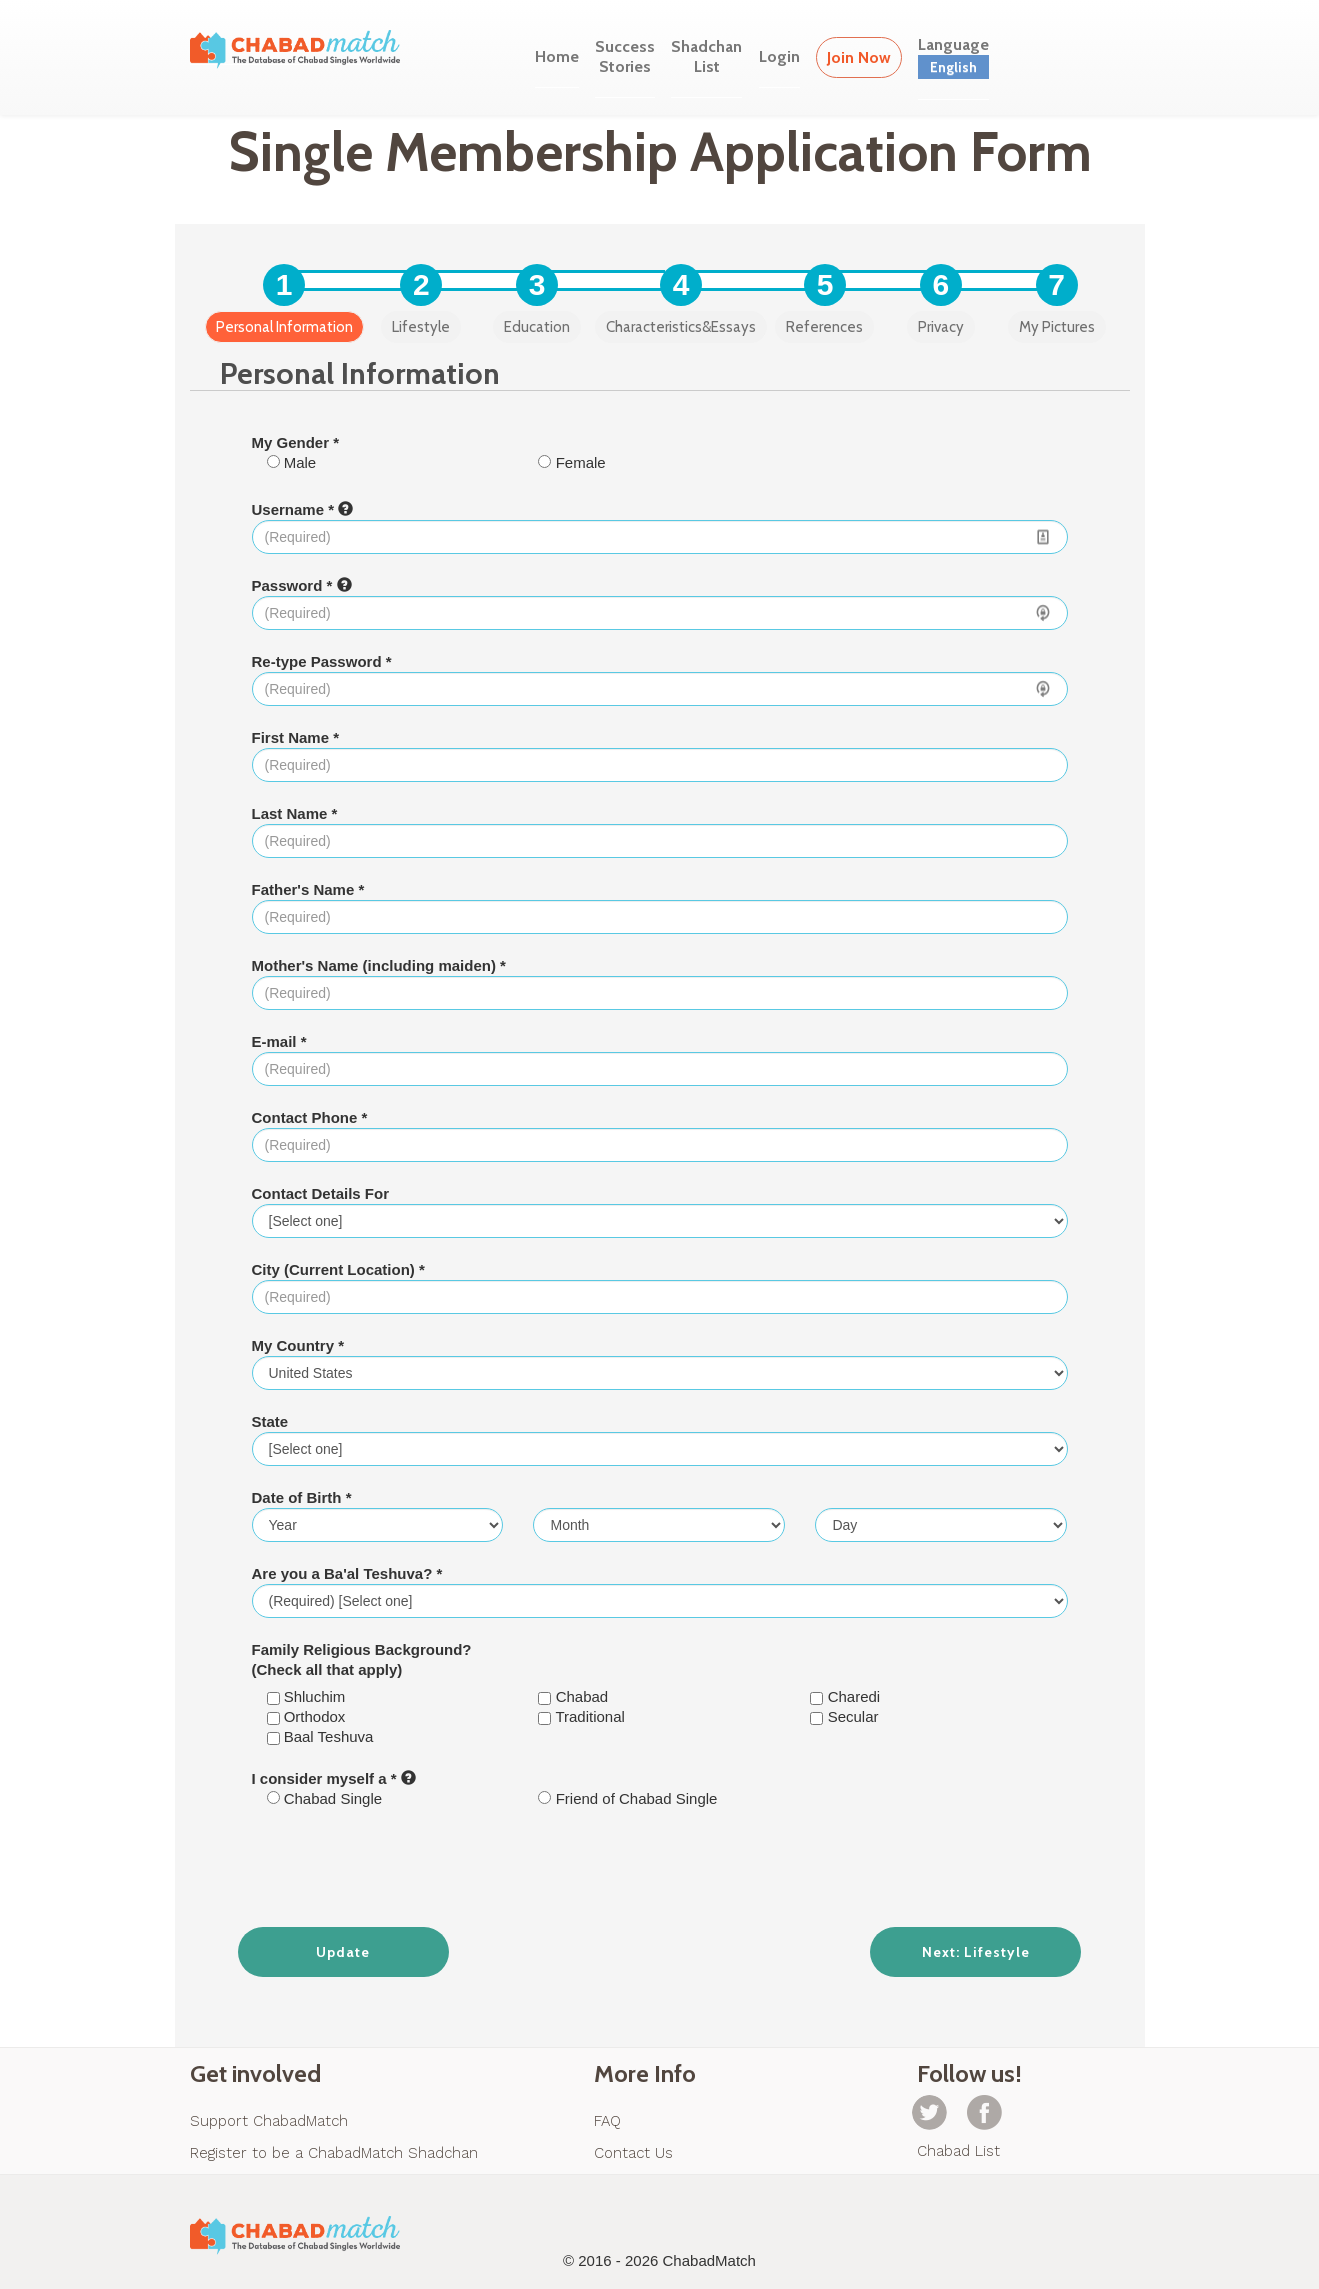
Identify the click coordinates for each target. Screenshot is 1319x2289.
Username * (303, 509)
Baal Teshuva (320, 1736)
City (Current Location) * (338, 1269)
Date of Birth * (302, 1497)
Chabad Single (325, 1798)
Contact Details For (321, 1193)
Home (557, 56)
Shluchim (306, 1696)
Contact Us (633, 2153)
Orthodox (306, 1716)
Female (571, 462)
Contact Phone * (310, 1117)
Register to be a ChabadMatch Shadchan (334, 2153)
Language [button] (953, 57)
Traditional (581, 1716)
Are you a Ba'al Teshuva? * (347, 1573)
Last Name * (295, 813)
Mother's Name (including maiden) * (379, 965)
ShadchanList (706, 56)
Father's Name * (308, 889)
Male (292, 462)
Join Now (859, 57)
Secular (844, 1716)
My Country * (298, 1345)
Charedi (845, 1696)
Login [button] (779, 56)
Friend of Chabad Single (627, 1798)
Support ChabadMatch (269, 2121)
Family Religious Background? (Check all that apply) (362, 1659)
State (270, 1421)
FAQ (607, 2121)
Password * (302, 585)
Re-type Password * (322, 661)
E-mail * (279, 1041)
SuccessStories (625, 56)
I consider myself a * (334, 1778)
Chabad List (958, 2151)
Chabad (573, 1696)
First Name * (296, 737)
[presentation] (660, 1868)
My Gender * (296, 442)
